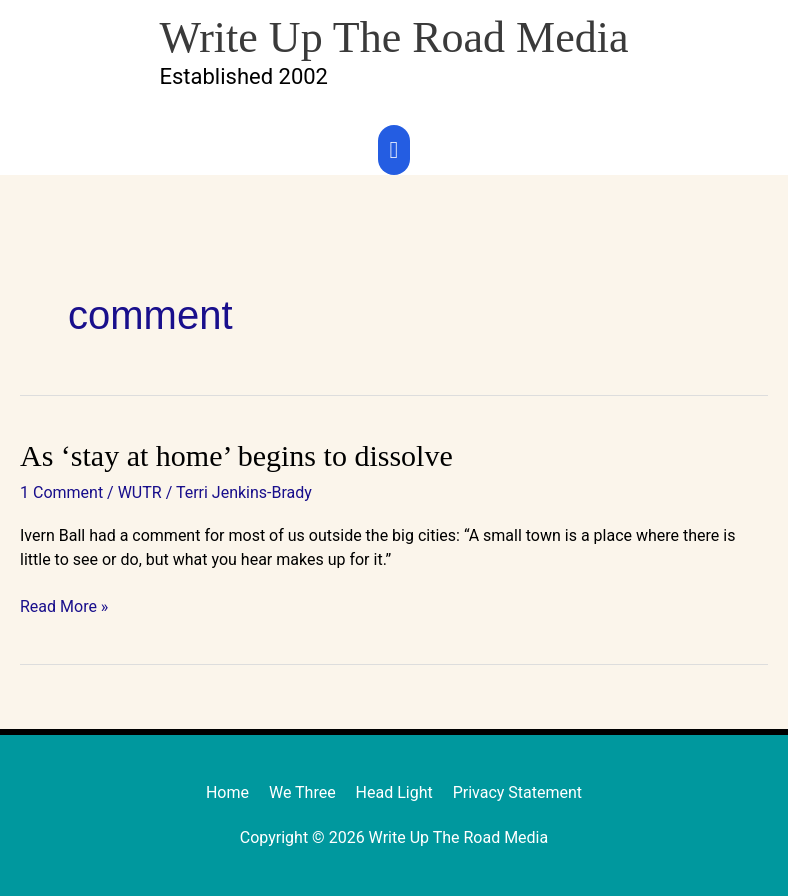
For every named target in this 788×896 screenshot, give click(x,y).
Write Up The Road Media (393, 37)
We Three (302, 792)
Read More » (64, 605)
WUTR (140, 492)
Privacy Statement (517, 792)
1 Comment (61, 492)
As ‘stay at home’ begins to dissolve (236, 455)
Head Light (394, 792)
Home (227, 792)
